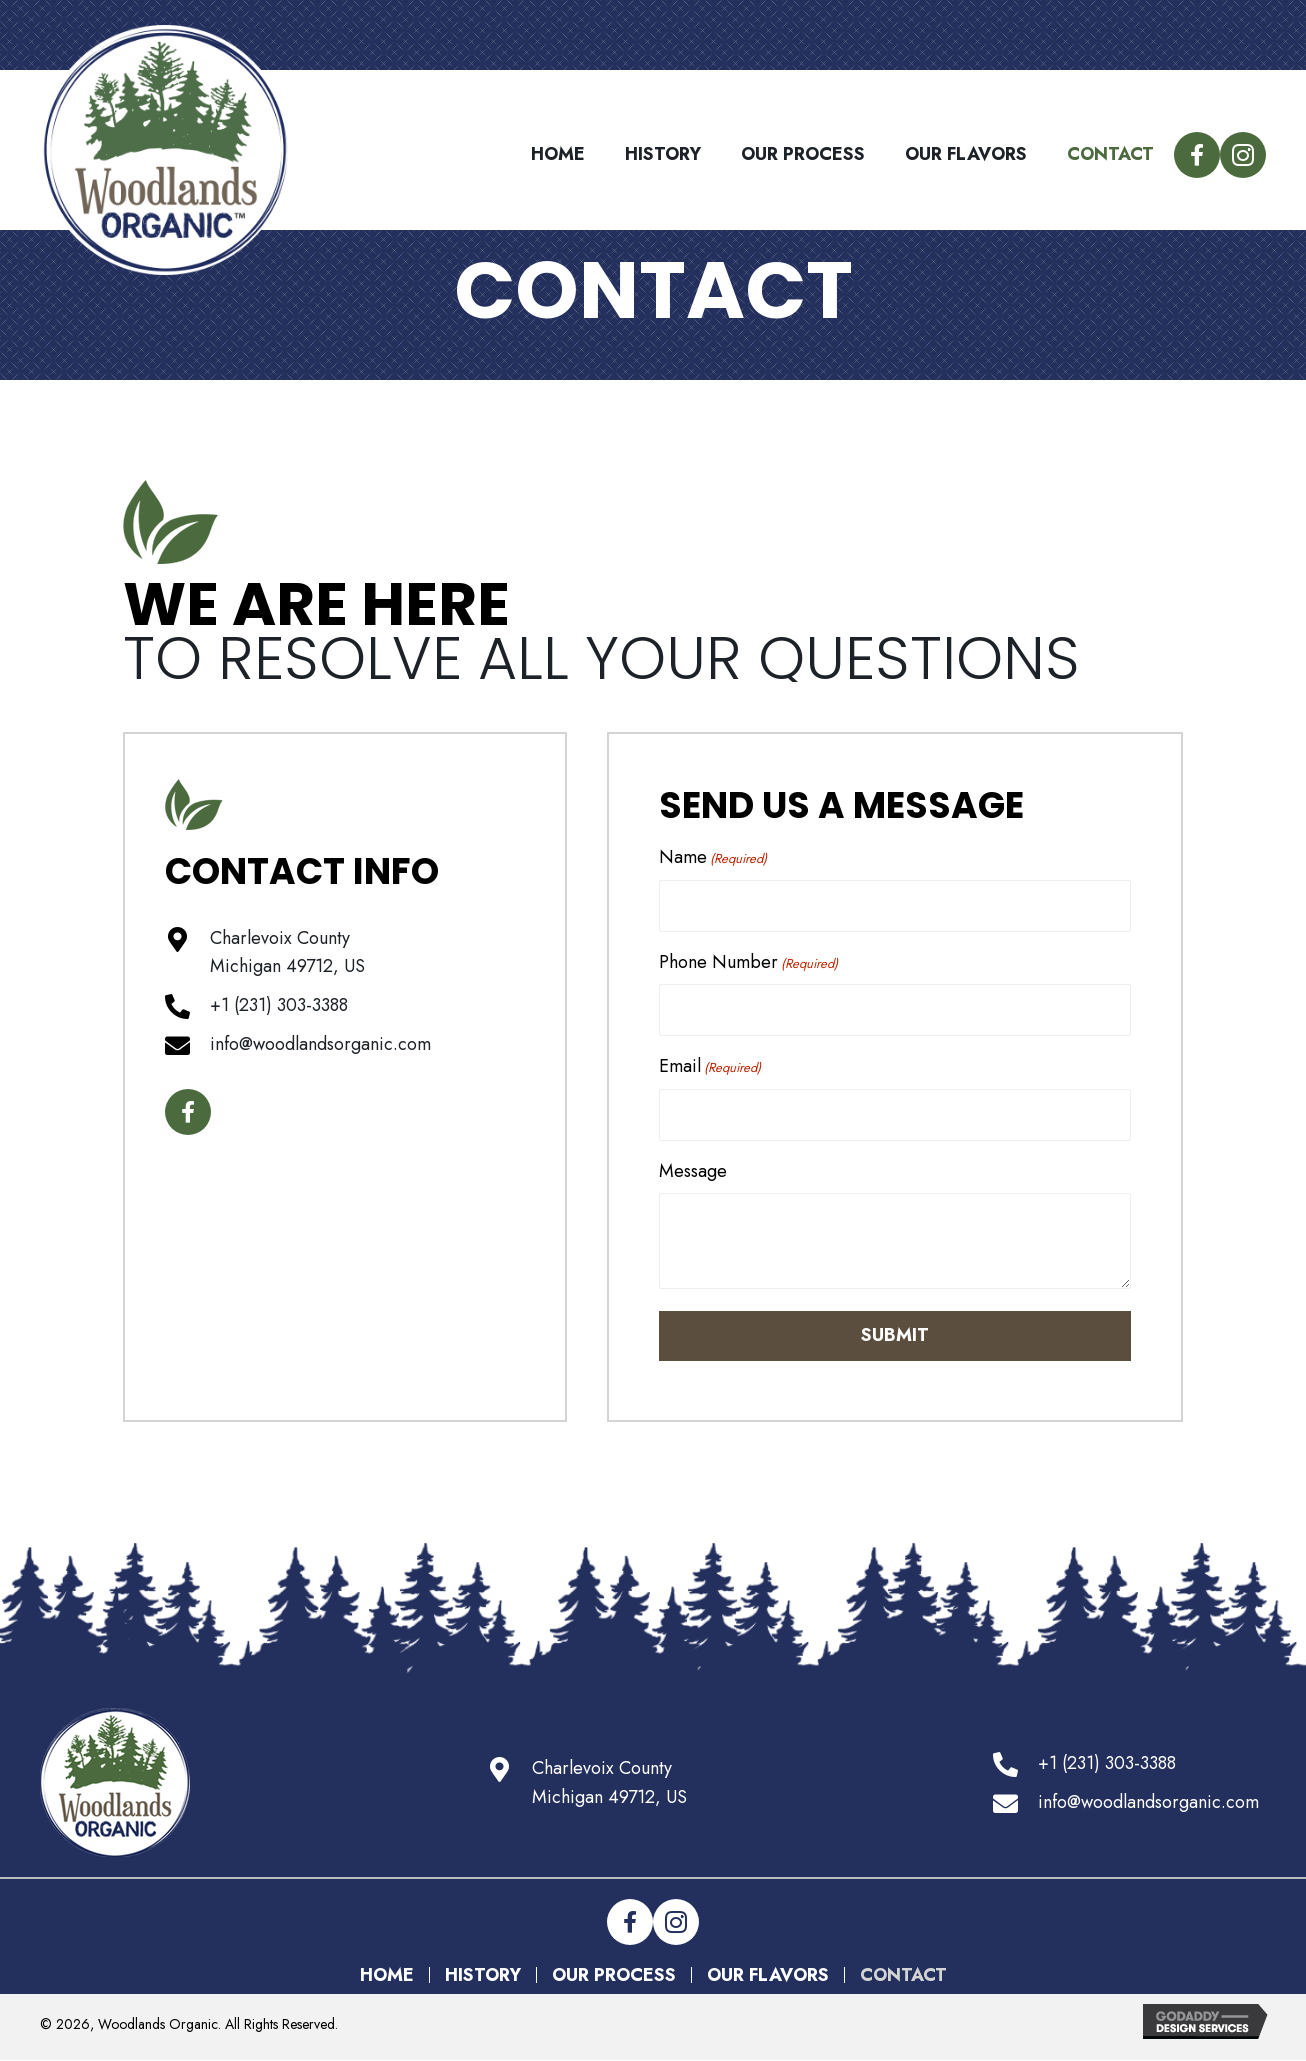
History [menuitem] (483, 1975)
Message (693, 1171)
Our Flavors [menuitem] (768, 1975)
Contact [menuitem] (903, 1975)
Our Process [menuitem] (614, 1975)
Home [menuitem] (387, 1975)
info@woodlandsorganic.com (320, 1044)
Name (713, 857)
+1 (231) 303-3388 (279, 1005)
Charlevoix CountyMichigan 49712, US (609, 1782)
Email (710, 1066)
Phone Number (748, 962)
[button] (1197, 155)
